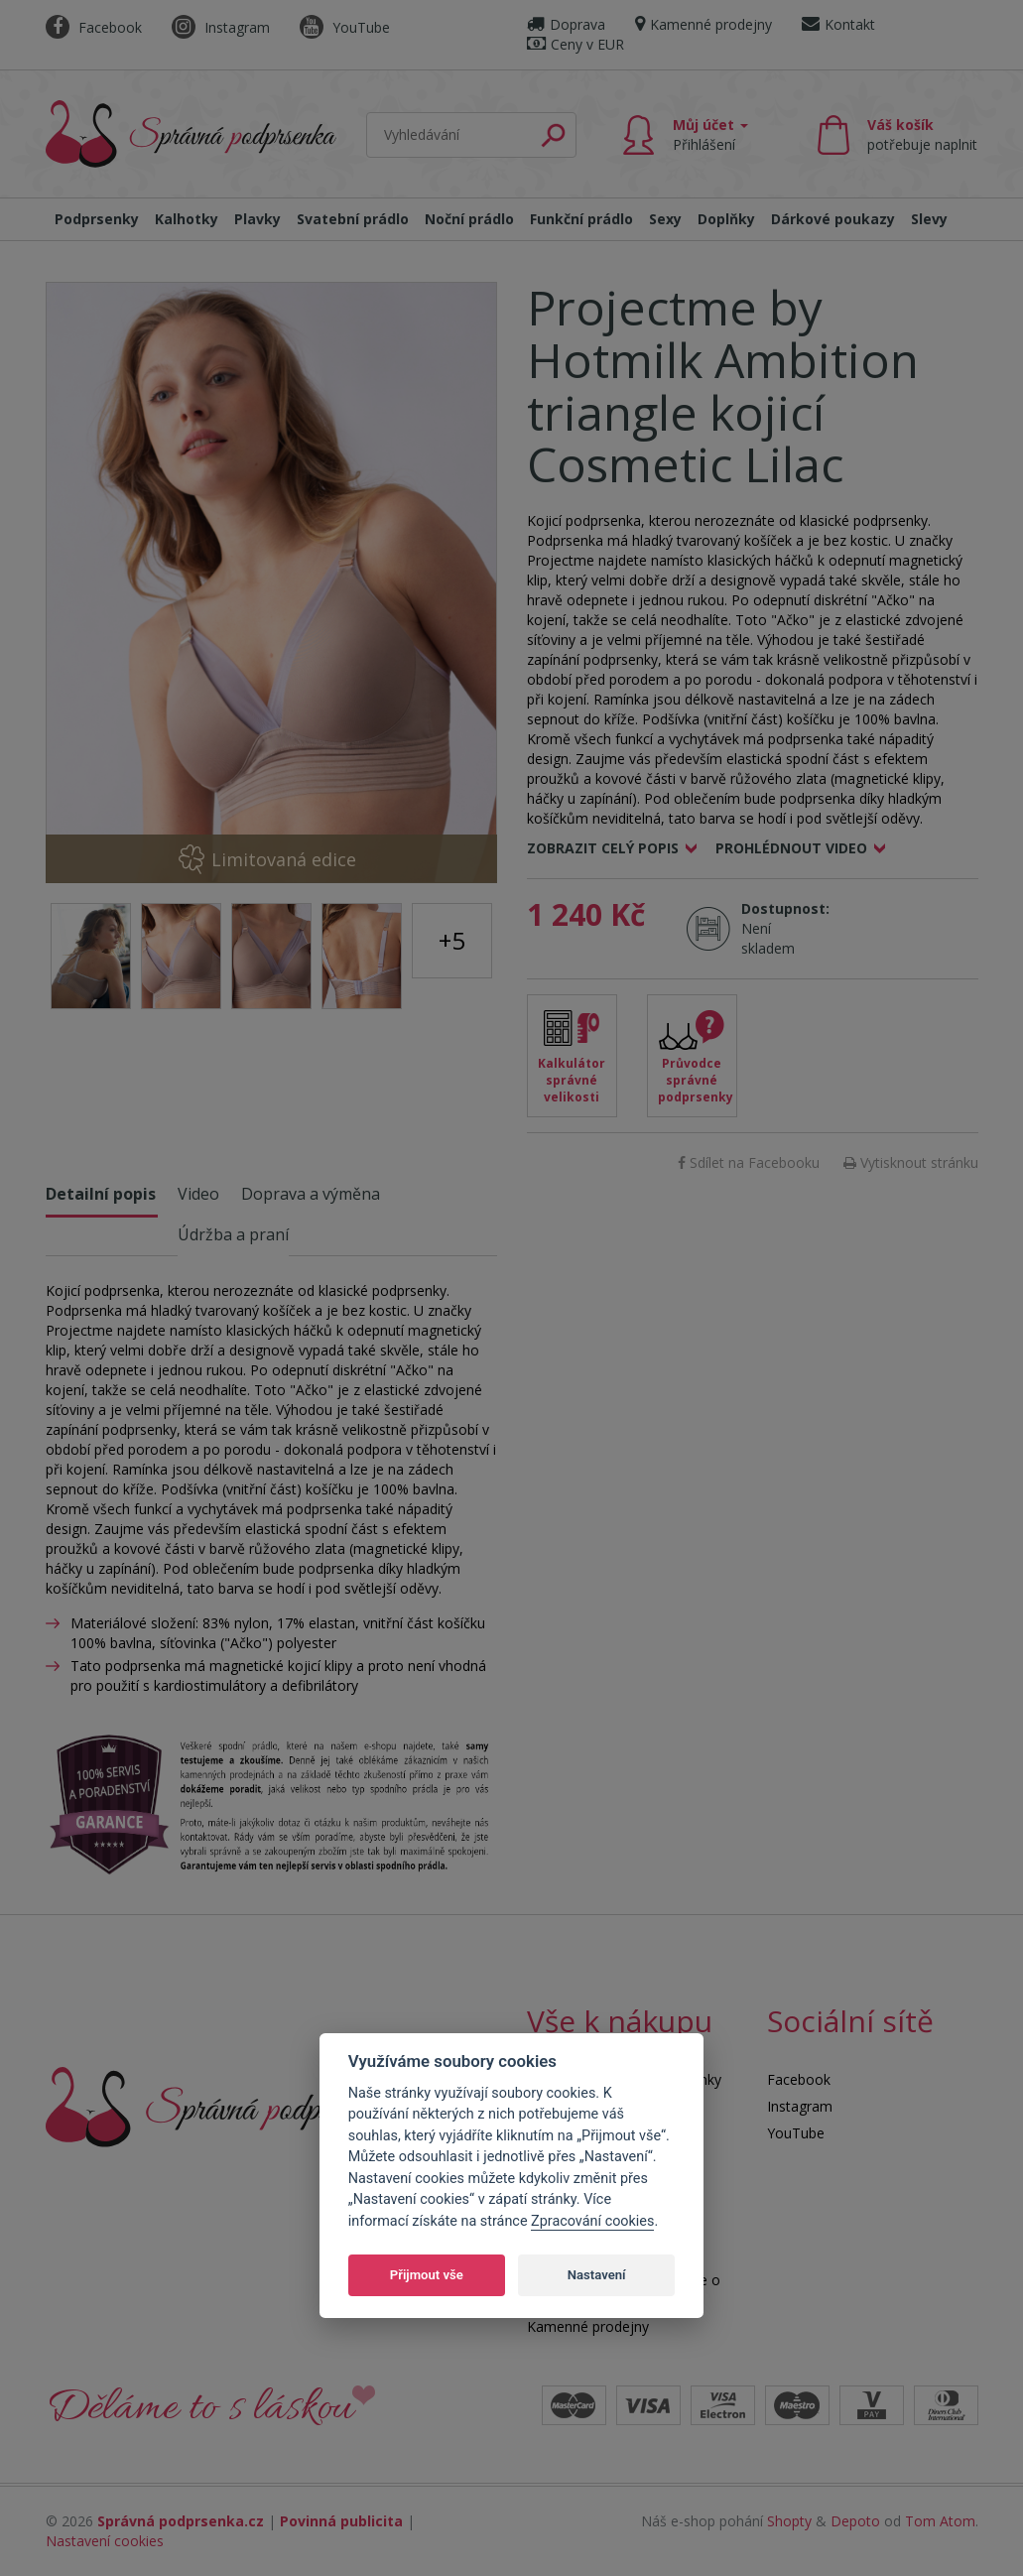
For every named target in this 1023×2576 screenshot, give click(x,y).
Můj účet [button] (710, 134)
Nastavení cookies (105, 2540)
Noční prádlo (469, 218)
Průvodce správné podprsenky (695, 1080)
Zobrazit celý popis (603, 847)
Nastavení (597, 2274)
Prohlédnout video (791, 847)
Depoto (855, 2521)
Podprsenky (97, 218)
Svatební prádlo (353, 218)
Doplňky (726, 218)
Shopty (789, 2521)
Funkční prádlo (581, 218)
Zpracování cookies (592, 2221)
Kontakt (838, 24)
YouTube (345, 27)
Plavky (257, 218)
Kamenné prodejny (703, 24)
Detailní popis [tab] (101, 1194)
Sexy (665, 218)
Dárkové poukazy (833, 218)
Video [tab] (198, 1194)
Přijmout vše (426, 2274)
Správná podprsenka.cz (180, 2521)
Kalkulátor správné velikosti (571, 1080)
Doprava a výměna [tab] (310, 1194)
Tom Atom (940, 2521)
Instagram (221, 27)
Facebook (94, 27)
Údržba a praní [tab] (233, 1234)
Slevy (929, 218)
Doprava (566, 24)
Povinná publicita (341, 2521)
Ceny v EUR (575, 44)
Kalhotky (186, 218)
